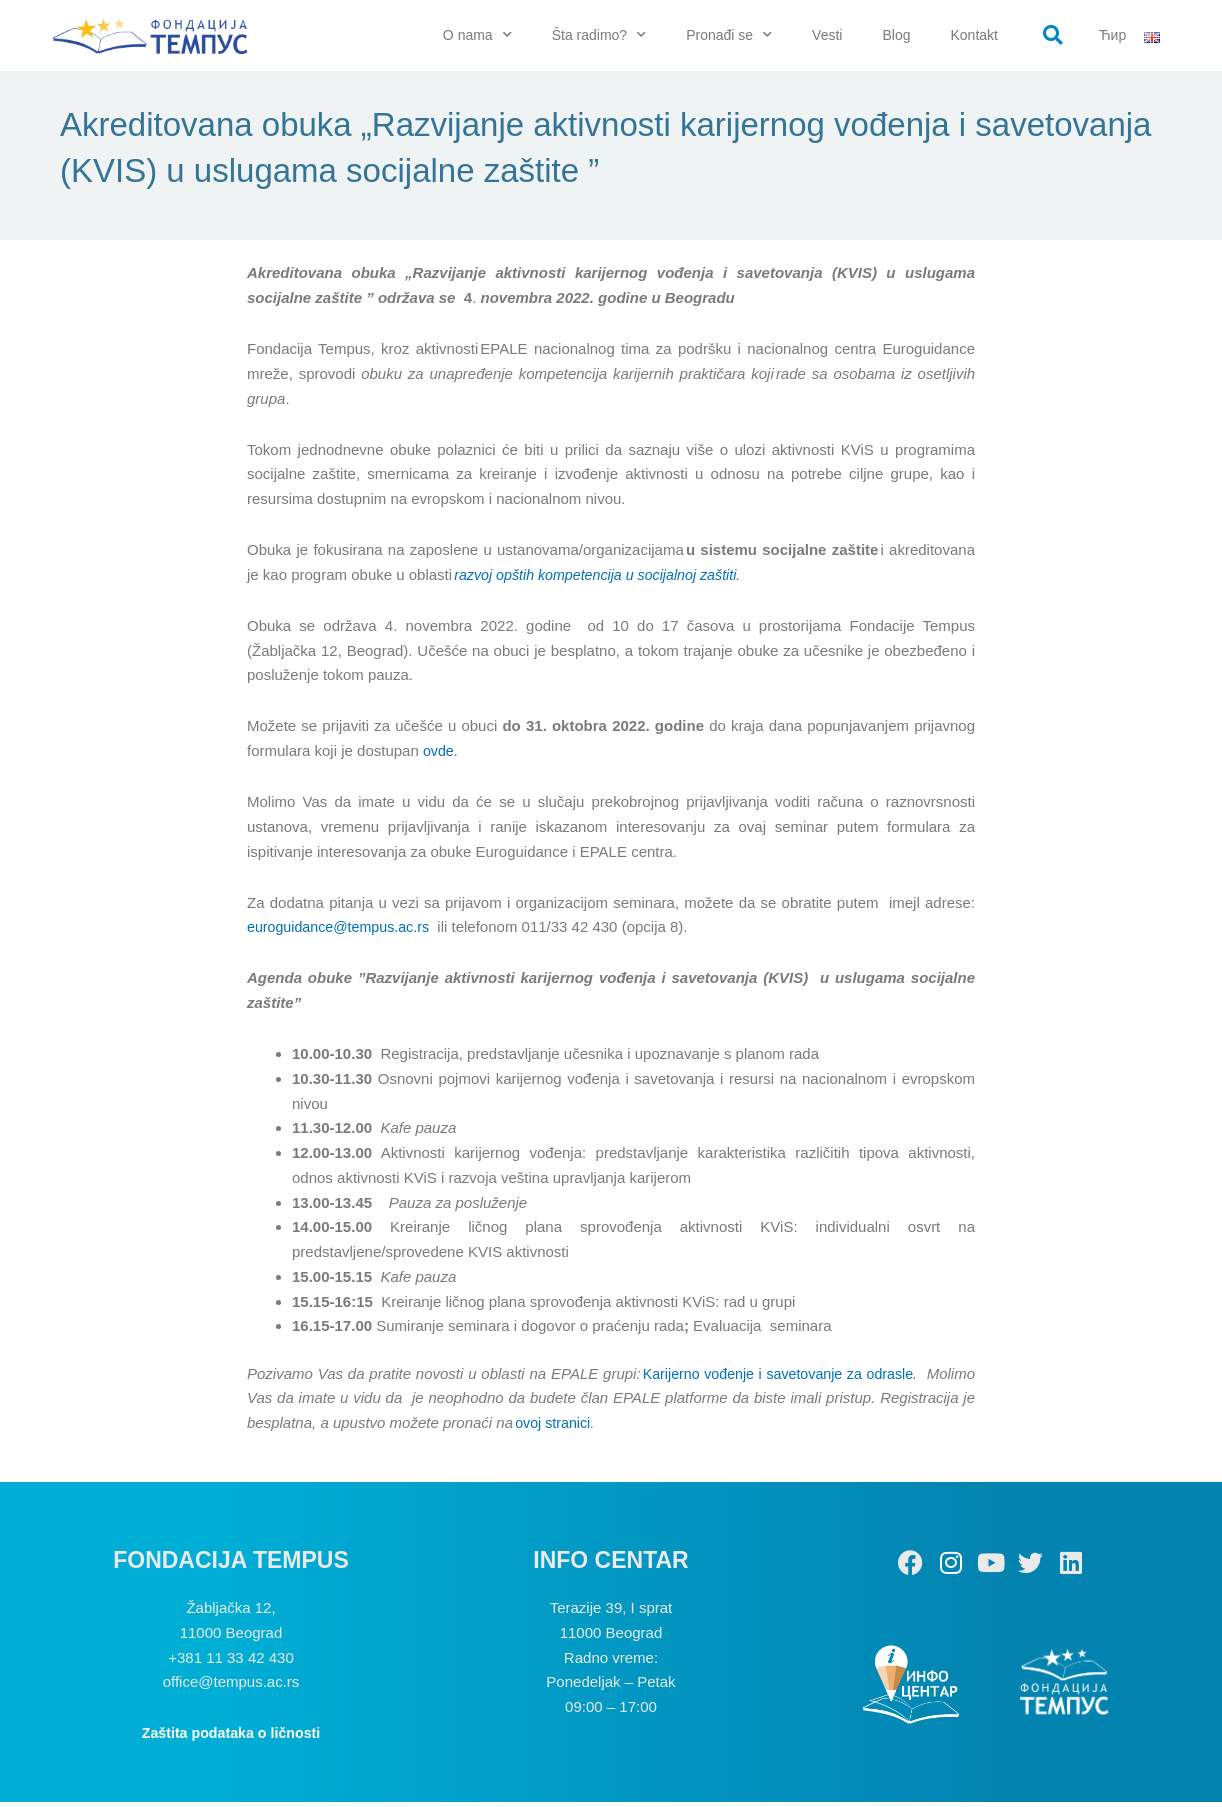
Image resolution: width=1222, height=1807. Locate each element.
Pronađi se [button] (729, 35)
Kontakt (973, 35)
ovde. (441, 755)
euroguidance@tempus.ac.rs (343, 931)
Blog (896, 35)
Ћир (1113, 35)
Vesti (827, 35)
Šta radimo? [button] (599, 35)
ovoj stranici (653, 1427)
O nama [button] (477, 35)
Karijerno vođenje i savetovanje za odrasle (819, 1377)
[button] (1053, 35)
